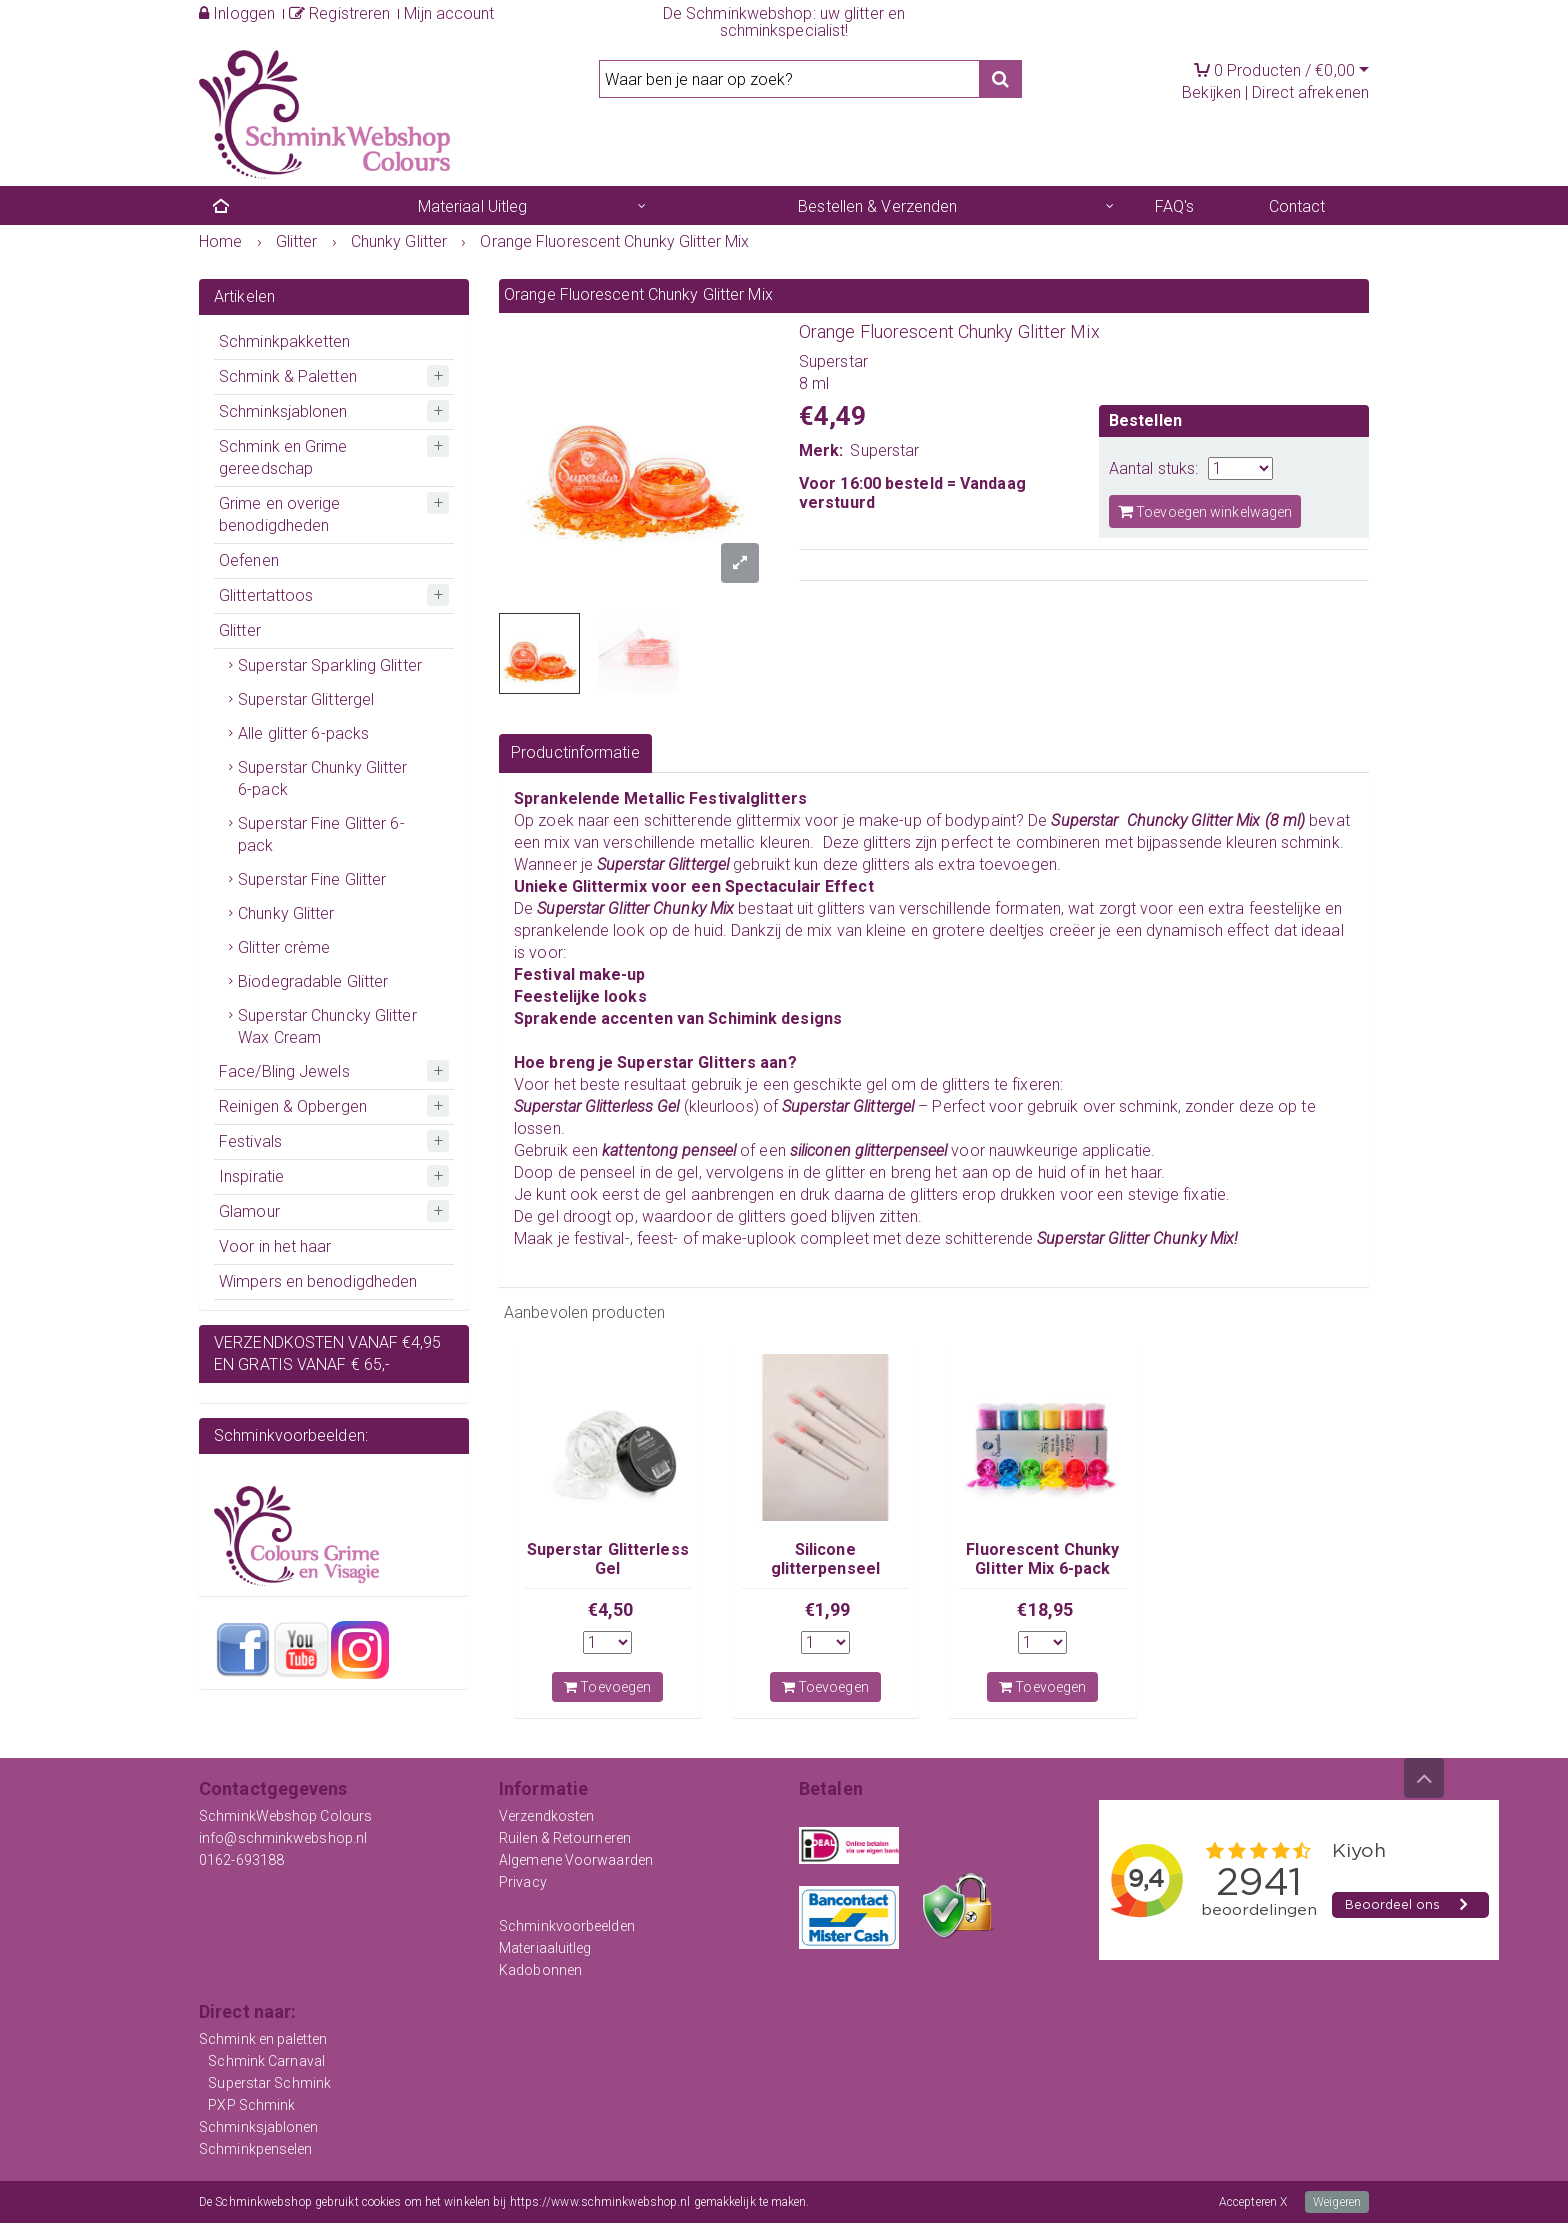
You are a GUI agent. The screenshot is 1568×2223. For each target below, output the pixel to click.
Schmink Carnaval (266, 2061)
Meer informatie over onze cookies (901, 2202)
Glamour (249, 1211)
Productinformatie (575, 752)
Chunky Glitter (286, 913)
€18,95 (1045, 1609)
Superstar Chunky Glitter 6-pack (322, 778)
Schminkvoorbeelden (567, 1926)
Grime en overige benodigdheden (280, 514)
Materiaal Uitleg (473, 206)
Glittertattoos (266, 595)
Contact (1297, 206)
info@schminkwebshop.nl (283, 1838)
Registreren (339, 13)
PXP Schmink (251, 2105)
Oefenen (249, 560)
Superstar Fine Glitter (312, 879)
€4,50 (611, 1609)
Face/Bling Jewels (284, 1071)
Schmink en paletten (263, 2039)
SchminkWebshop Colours (285, 1816)
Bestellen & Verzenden (877, 206)
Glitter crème (284, 947)
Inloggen (237, 13)
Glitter (240, 630)
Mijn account (449, 13)
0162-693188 (241, 1860)
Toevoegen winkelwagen (1205, 511)
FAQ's (1175, 206)
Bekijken (1211, 92)
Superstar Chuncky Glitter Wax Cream (327, 1026)
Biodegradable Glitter (313, 981)
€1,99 (828, 1609)
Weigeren (1337, 2202)
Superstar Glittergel (306, 699)
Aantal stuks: (1153, 468)
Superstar (884, 450)
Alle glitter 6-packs (303, 733)
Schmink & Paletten (288, 376)
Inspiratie (251, 1176)
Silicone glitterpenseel (825, 1558)
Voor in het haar (275, 1246)
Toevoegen (607, 1687)
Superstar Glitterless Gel (608, 1558)
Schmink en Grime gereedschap (283, 457)
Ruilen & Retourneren (565, 1838)
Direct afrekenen (1310, 92)
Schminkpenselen (256, 2149)
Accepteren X (1253, 2202)
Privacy (523, 1882)
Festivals (250, 1141)
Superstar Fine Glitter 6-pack (321, 834)
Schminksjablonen (283, 411)
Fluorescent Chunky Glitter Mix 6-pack (1042, 1558)
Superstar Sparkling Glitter (330, 665)
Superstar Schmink (269, 2083)
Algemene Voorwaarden (576, 1860)
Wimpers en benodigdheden (318, 1281)
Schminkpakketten (285, 341)
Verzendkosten (546, 1816)
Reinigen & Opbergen (293, 1106)
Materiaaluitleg (545, 1948)
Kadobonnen (540, 1970)
